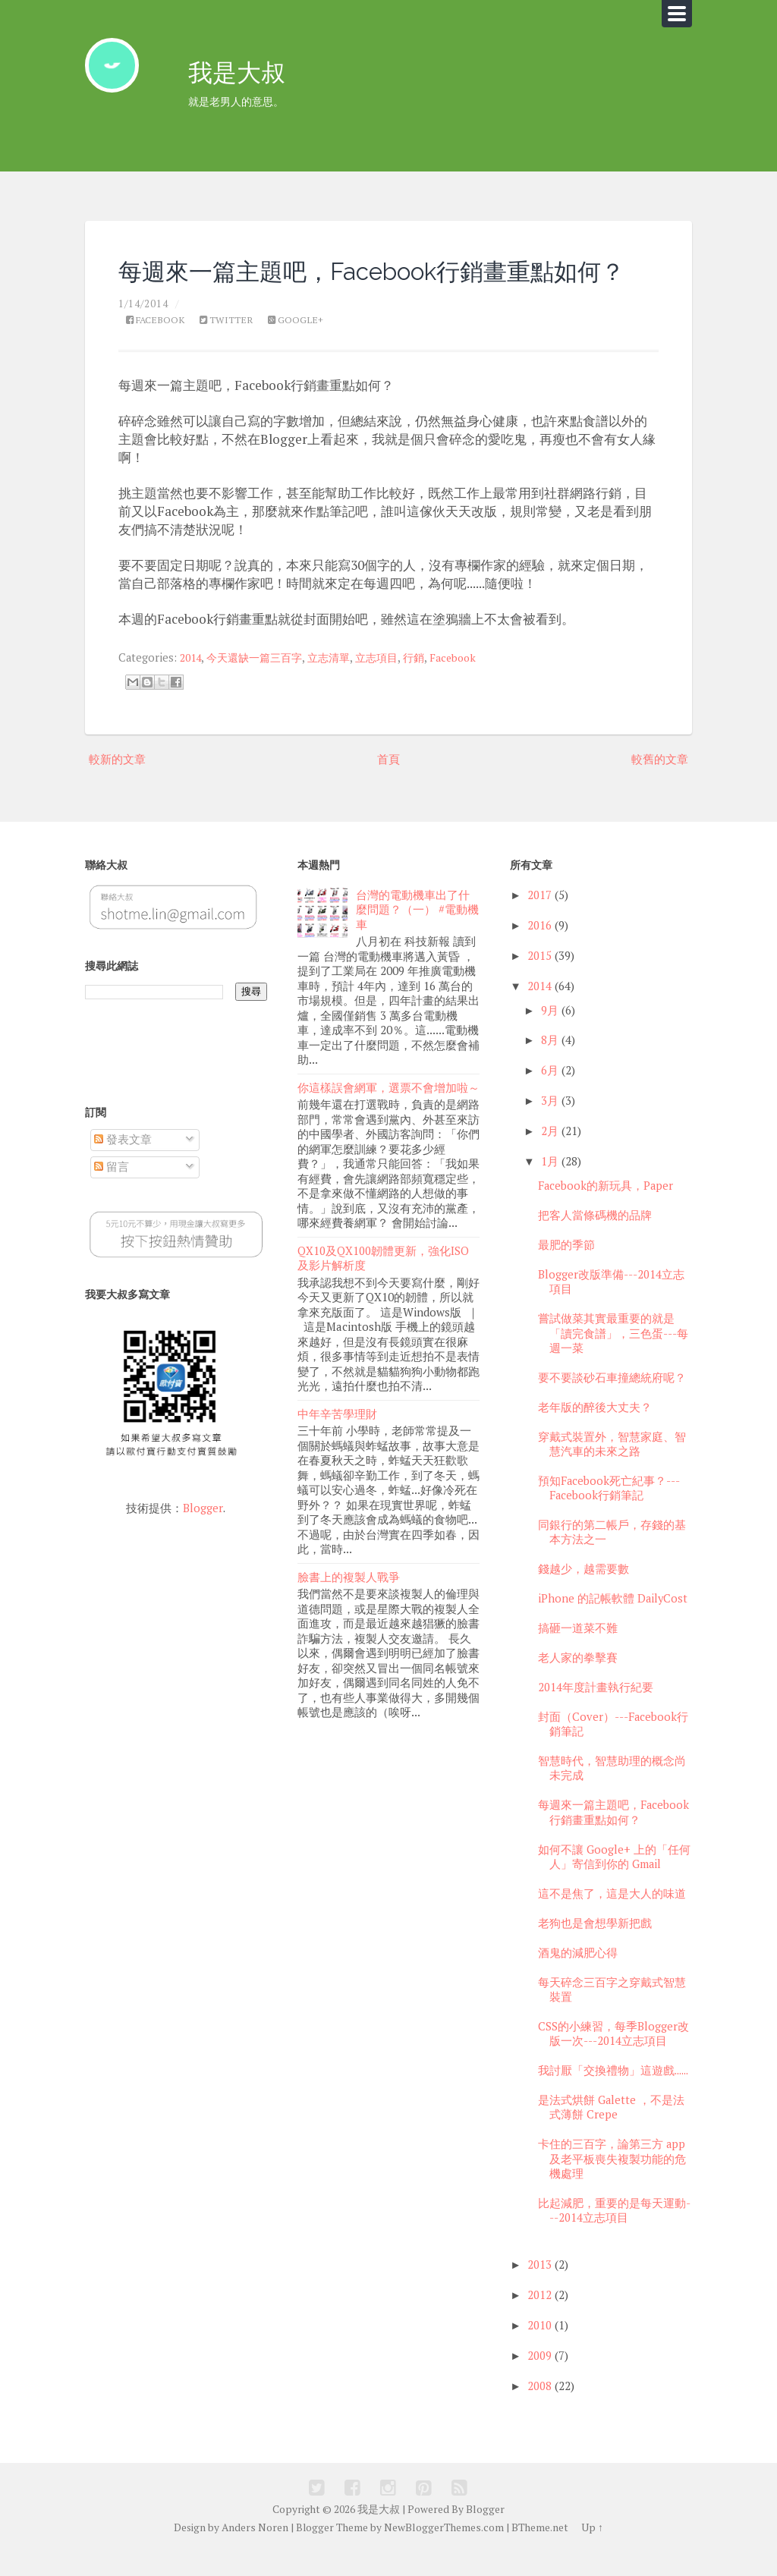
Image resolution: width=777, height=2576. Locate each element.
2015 (539, 980)
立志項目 (391, 682)
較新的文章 (119, 783)
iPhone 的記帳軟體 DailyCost (612, 1623)
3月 (549, 1125)
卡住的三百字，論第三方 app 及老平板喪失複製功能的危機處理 (612, 2184)
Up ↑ (591, 2552)
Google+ (303, 344)
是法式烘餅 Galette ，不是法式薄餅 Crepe (611, 2131)
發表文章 (123, 1164)
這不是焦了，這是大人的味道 (612, 1918)
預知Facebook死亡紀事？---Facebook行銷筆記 (609, 1512)
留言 (111, 1191)
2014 (192, 682)
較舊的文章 (658, 783)
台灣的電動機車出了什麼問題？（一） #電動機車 (417, 934)
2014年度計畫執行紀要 (595, 1711)
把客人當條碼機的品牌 (595, 1240)
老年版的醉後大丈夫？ (595, 1431)
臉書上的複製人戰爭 (348, 1593)
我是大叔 (241, 75)
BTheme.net (539, 2552)
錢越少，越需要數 (583, 1594)
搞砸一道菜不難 (578, 1653)
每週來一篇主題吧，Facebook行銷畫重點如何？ (613, 1837)
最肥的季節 (566, 1270)
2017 (539, 919)
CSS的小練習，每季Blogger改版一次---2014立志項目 (613, 2057)
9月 (549, 1034)
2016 (539, 949)
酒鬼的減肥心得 (578, 1977)
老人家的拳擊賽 (578, 1682)
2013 (539, 2289)
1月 (549, 1186)
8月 (549, 1065)
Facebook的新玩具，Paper (605, 1210)
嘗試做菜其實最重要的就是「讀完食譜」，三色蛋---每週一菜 (613, 1358)
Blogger (203, 1532)
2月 (549, 1156)
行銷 (430, 682)
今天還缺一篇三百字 (260, 682)
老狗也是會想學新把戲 (595, 1947)
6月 (549, 1095)
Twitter (232, 344)
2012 (539, 2320)
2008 (539, 2411)
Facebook (157, 344)
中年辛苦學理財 (337, 1432)
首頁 (388, 783)
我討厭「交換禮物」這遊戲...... (613, 2095)
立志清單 (340, 682)
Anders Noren (256, 2552)
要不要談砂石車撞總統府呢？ (612, 1402)
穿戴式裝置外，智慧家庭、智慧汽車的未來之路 (612, 1468)
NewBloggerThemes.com (444, 2552)
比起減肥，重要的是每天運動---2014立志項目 (614, 2234)
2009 (539, 2380)
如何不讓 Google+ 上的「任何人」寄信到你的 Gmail (614, 1881)
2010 (539, 2350)
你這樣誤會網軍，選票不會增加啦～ (388, 1109)
